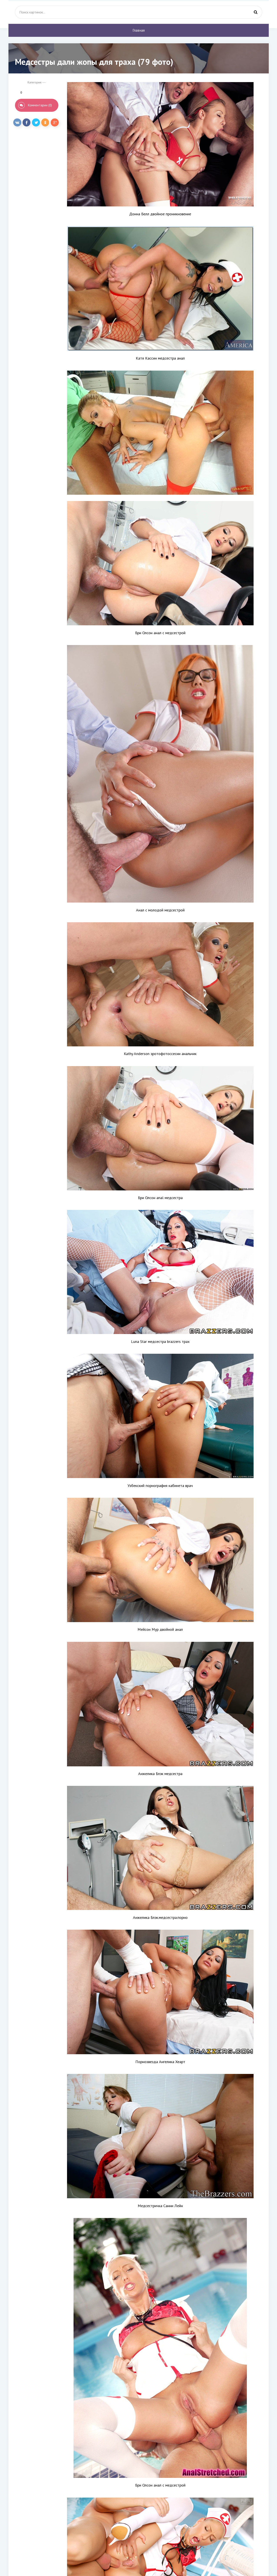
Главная (139, 30)
